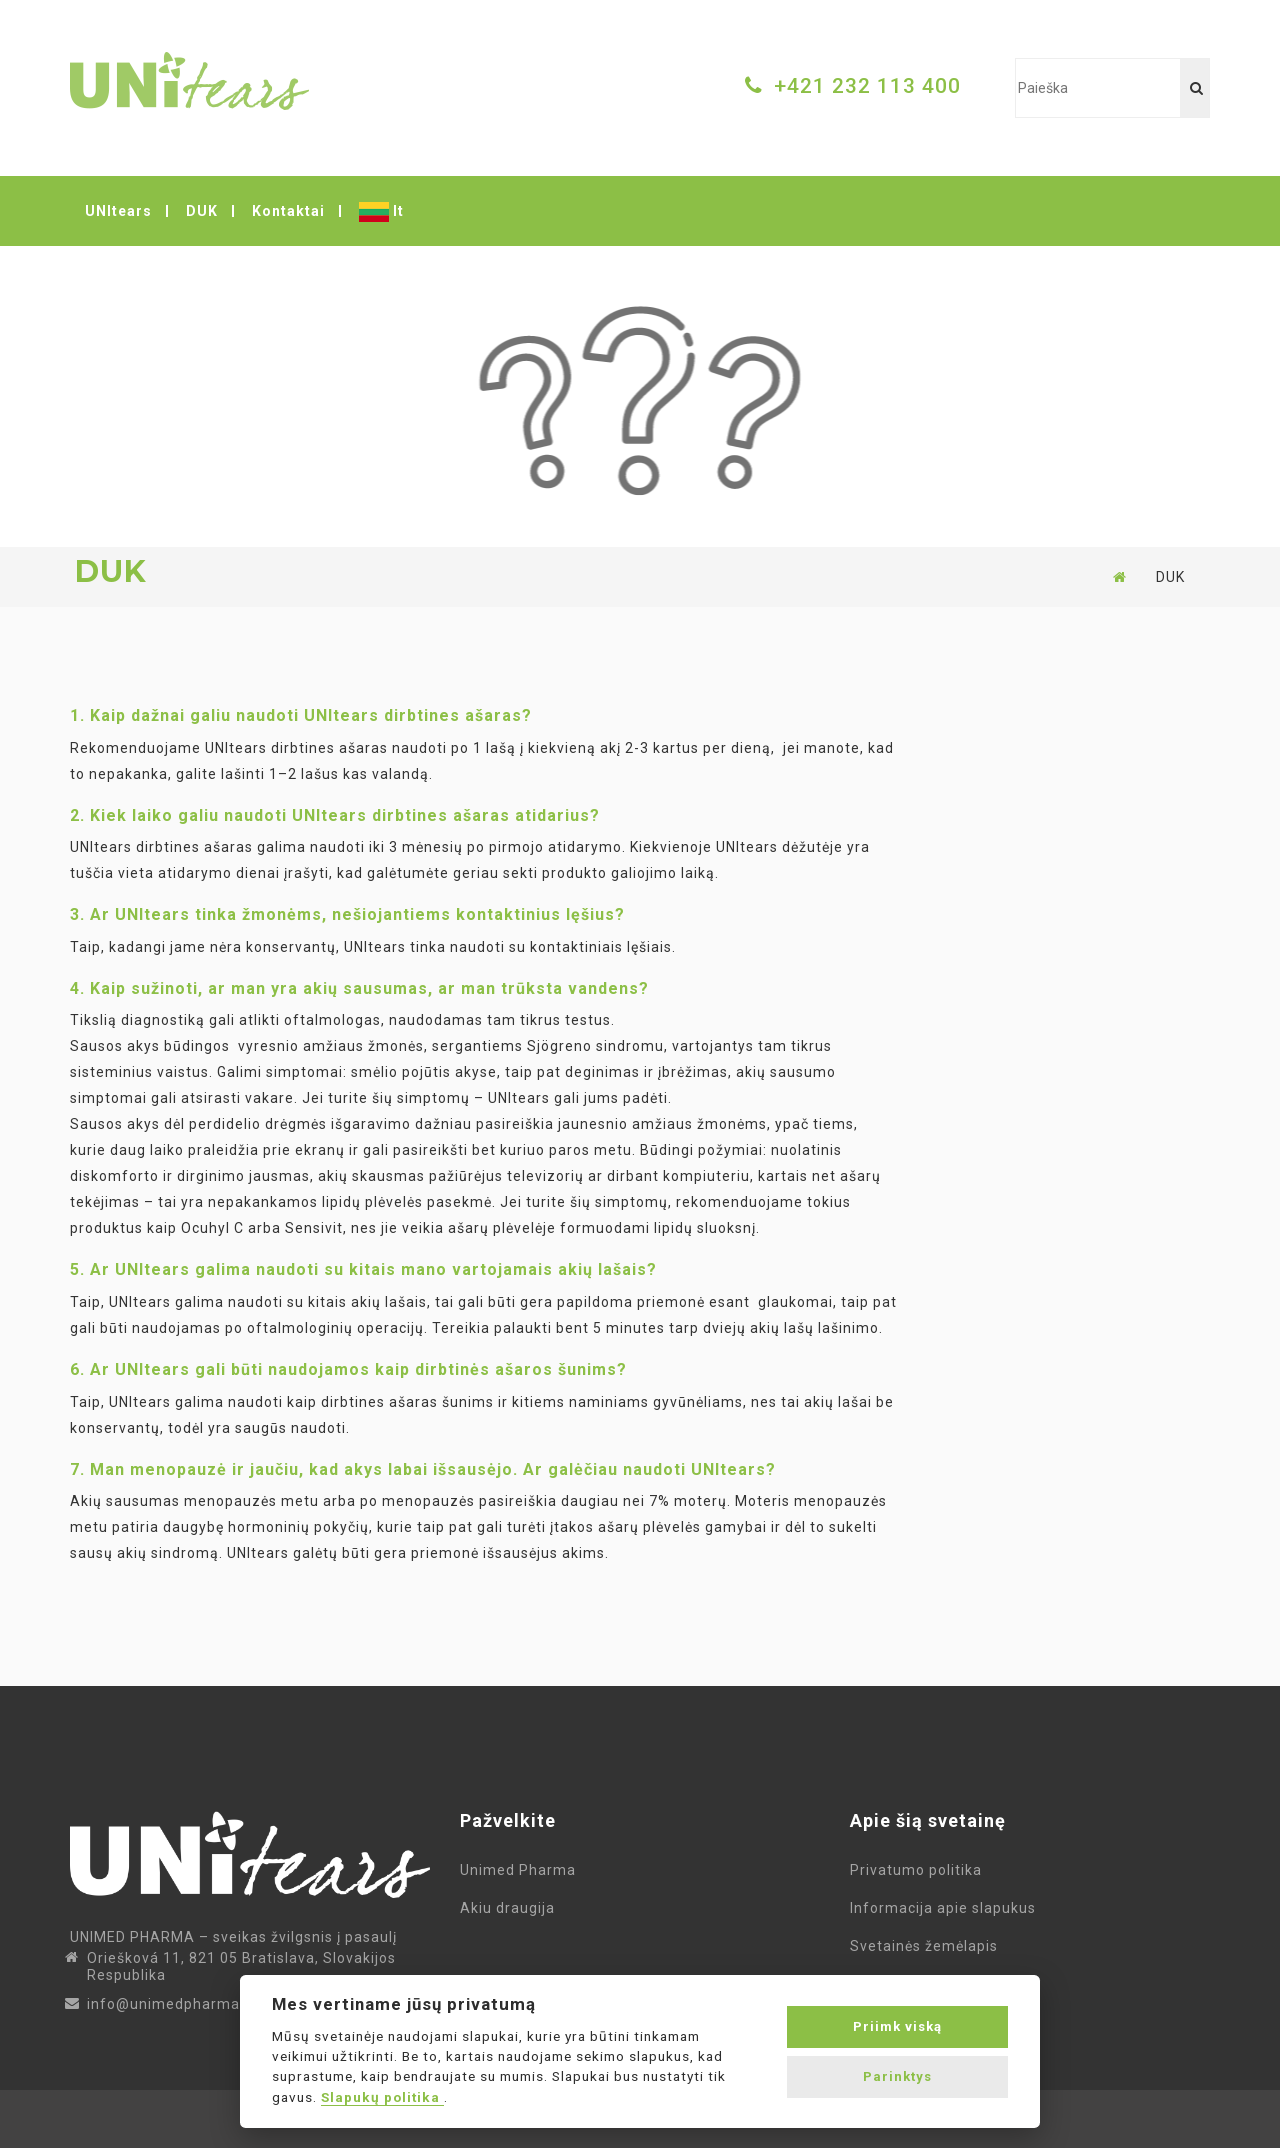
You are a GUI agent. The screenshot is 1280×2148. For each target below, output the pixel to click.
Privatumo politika (920, 1870)
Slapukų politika (382, 2097)
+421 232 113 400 (867, 86)
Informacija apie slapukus (947, 1908)
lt (381, 212)
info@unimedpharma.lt (170, 2004)
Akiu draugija (507, 1908)
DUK (202, 211)
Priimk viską (897, 2026)
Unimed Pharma (522, 1870)
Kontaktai (288, 211)
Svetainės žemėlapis (928, 1946)
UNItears (118, 211)
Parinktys (897, 2076)
